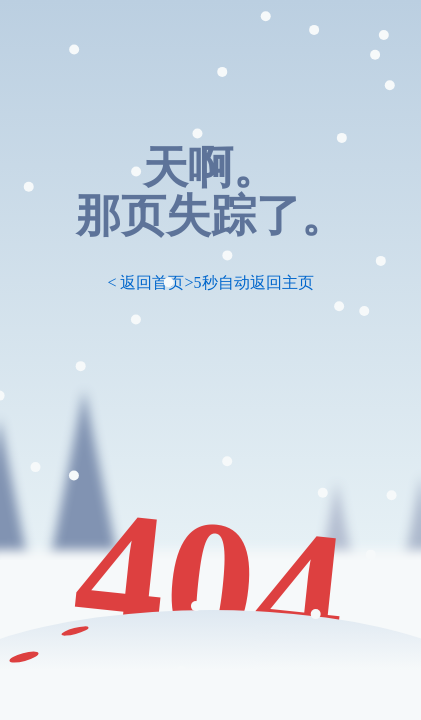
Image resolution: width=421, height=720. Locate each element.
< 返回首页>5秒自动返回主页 (210, 282)
